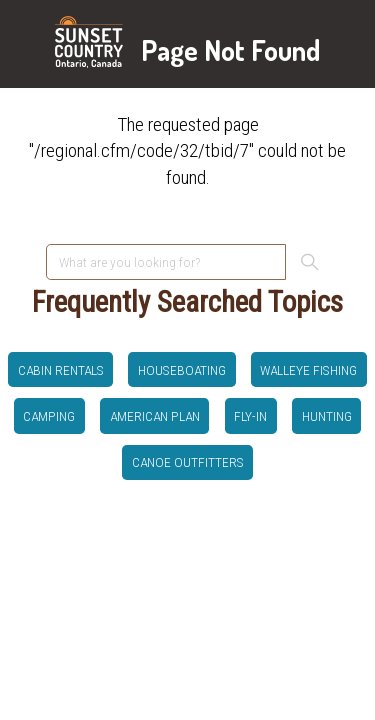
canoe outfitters (188, 462)
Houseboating (182, 370)
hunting (327, 416)
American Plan (155, 416)
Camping (49, 416)
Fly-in (250, 416)
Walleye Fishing (308, 370)
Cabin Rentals (61, 370)
